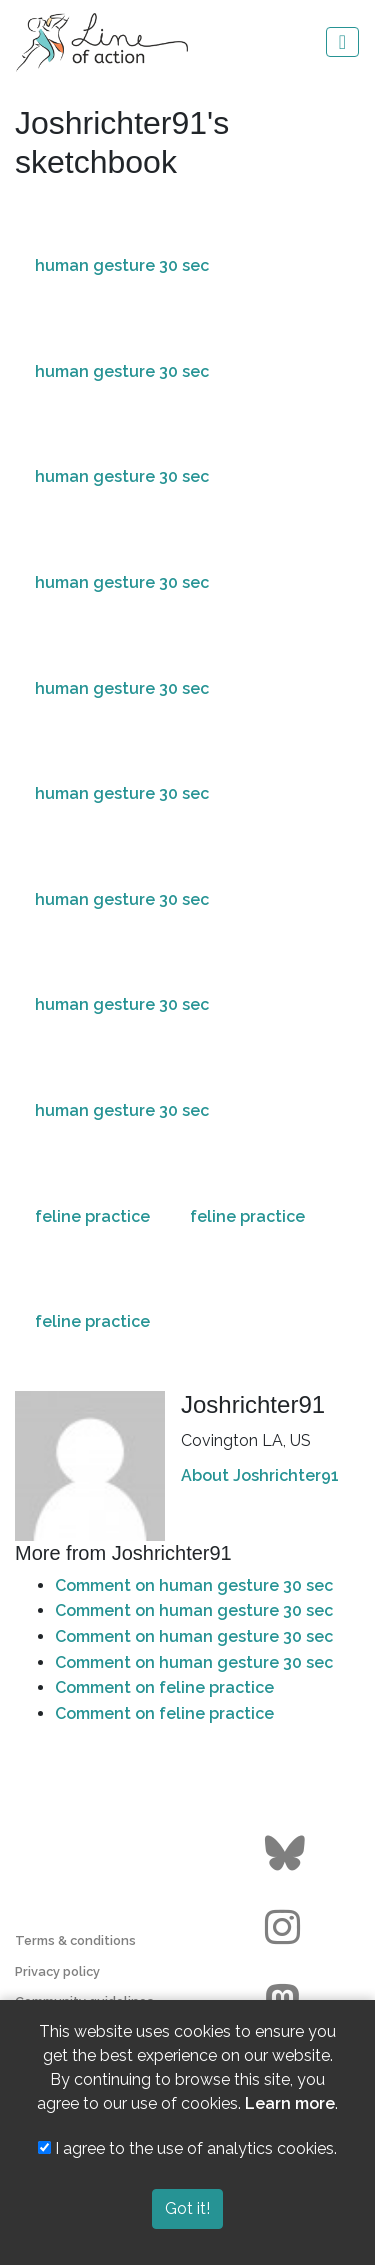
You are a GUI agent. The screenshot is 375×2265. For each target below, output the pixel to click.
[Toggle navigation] (342, 42)
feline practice (92, 1216)
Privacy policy (57, 1971)
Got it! (187, 2208)
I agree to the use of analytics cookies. (187, 2148)
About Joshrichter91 (260, 1475)
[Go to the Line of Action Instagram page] (287, 1928)
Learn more (290, 2103)
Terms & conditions (75, 1940)
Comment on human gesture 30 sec (194, 1585)
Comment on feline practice (164, 1687)
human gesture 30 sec (122, 265)
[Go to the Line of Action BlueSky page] (287, 1854)
